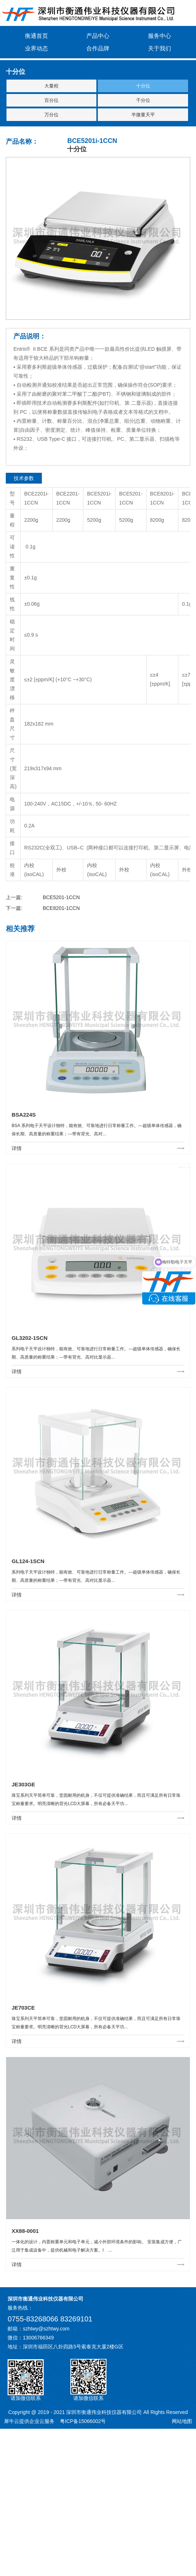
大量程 (51, 86)
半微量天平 (143, 114)
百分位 (51, 100)
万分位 (51, 114)
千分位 (143, 100)
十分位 (143, 86)
